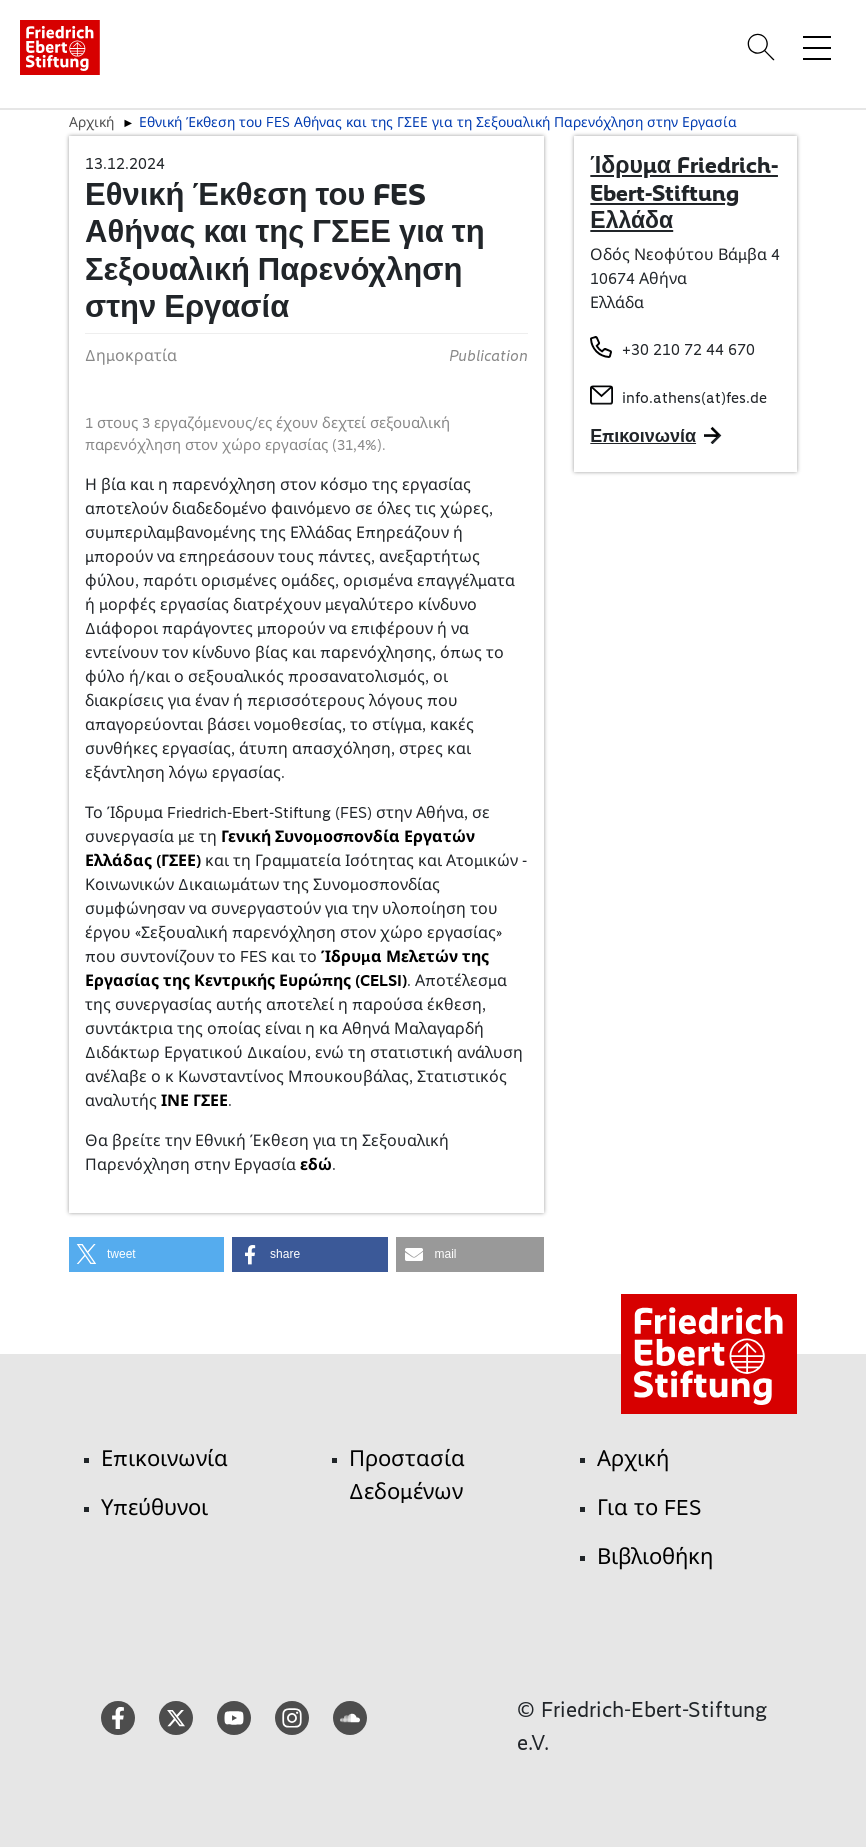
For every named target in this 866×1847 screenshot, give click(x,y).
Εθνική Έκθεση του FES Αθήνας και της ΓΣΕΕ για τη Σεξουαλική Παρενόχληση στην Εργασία (438, 122)
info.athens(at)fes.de (694, 397)
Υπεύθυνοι (154, 1507)
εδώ (316, 1164)
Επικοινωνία (164, 1458)
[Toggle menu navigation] (817, 47)
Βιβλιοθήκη (655, 1556)
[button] (146, 1254)
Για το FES (649, 1507)
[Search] (764, 47)
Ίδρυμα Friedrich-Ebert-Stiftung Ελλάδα (684, 192)
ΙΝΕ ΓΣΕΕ (194, 1100)
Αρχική (91, 122)
